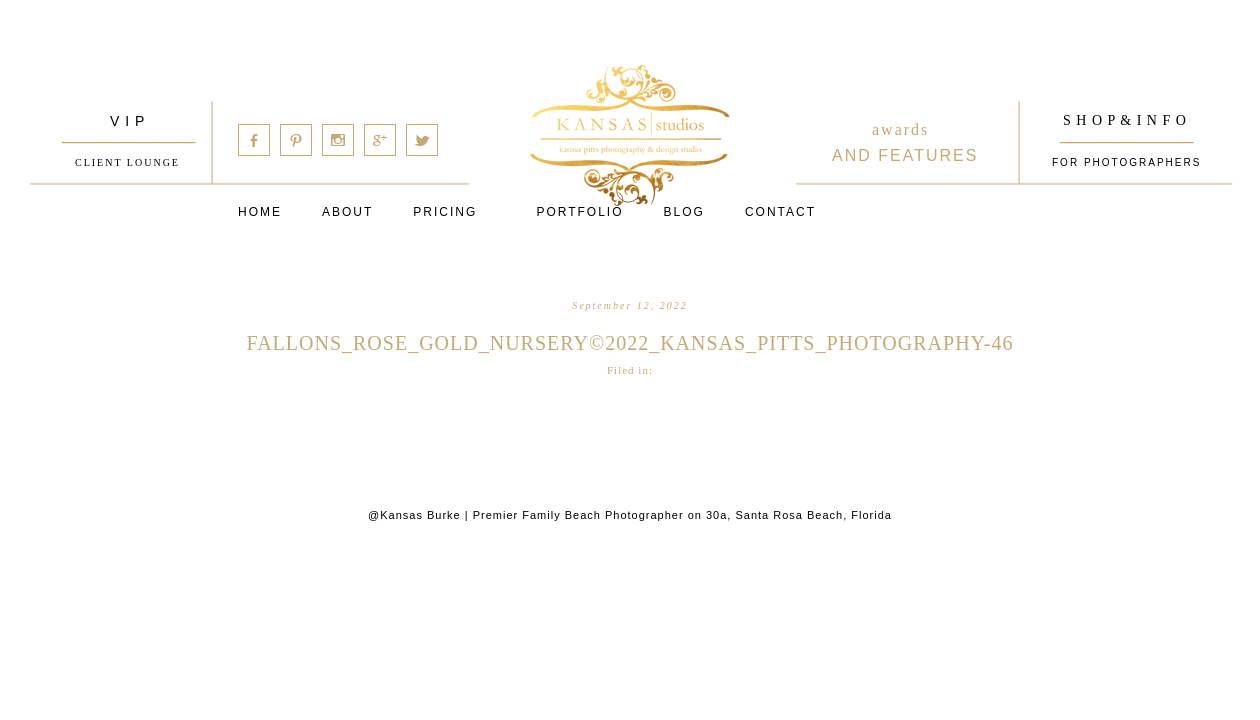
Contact (780, 212)
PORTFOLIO (579, 212)
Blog (684, 212)
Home (260, 212)
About (347, 212)
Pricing (445, 212)
